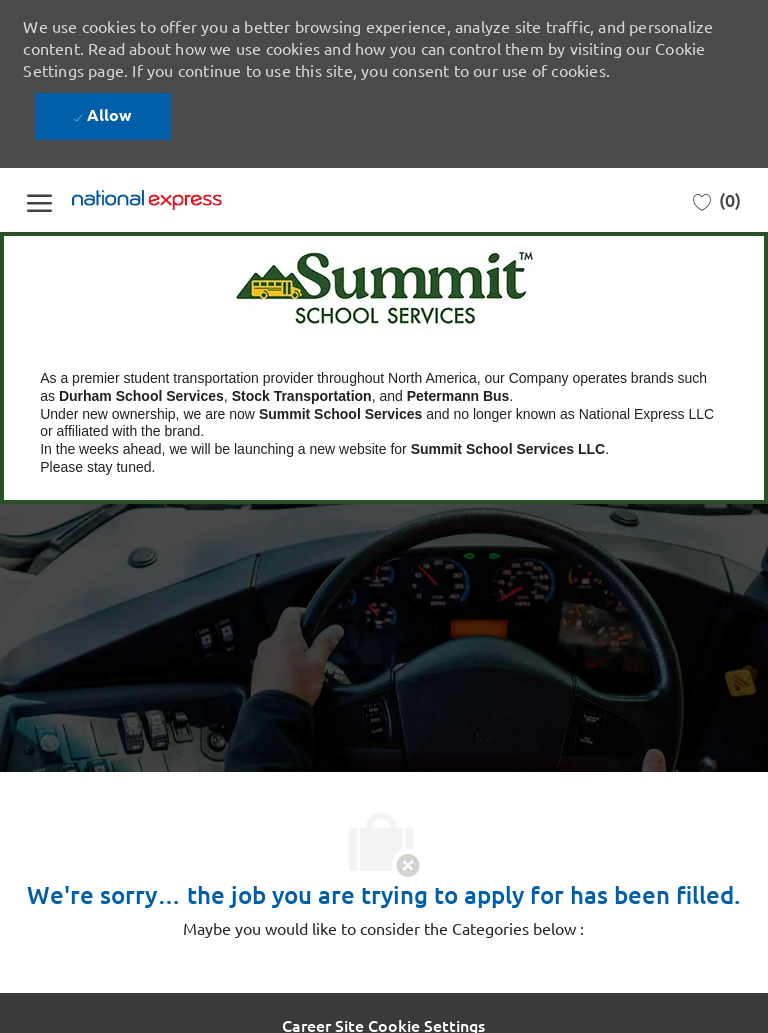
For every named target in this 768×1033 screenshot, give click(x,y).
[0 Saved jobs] (717, 201)
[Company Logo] (172, 200)
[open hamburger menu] (39, 199)
